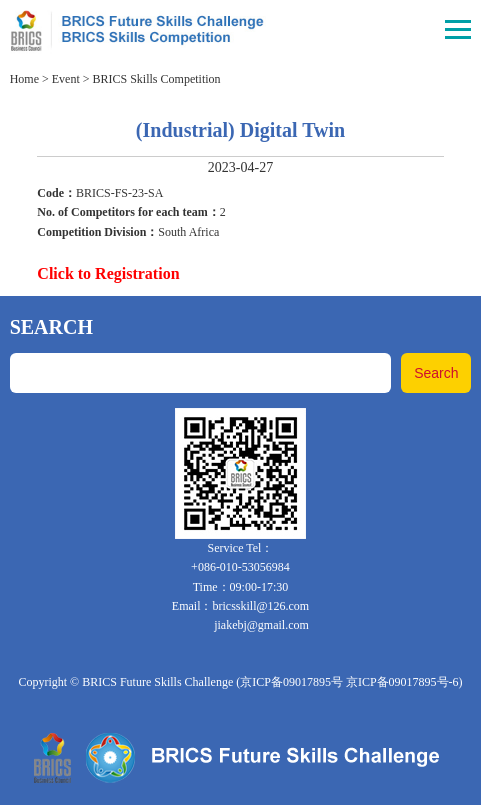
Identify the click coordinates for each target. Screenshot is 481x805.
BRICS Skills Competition (157, 79)
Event (66, 79)
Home (24, 79)
